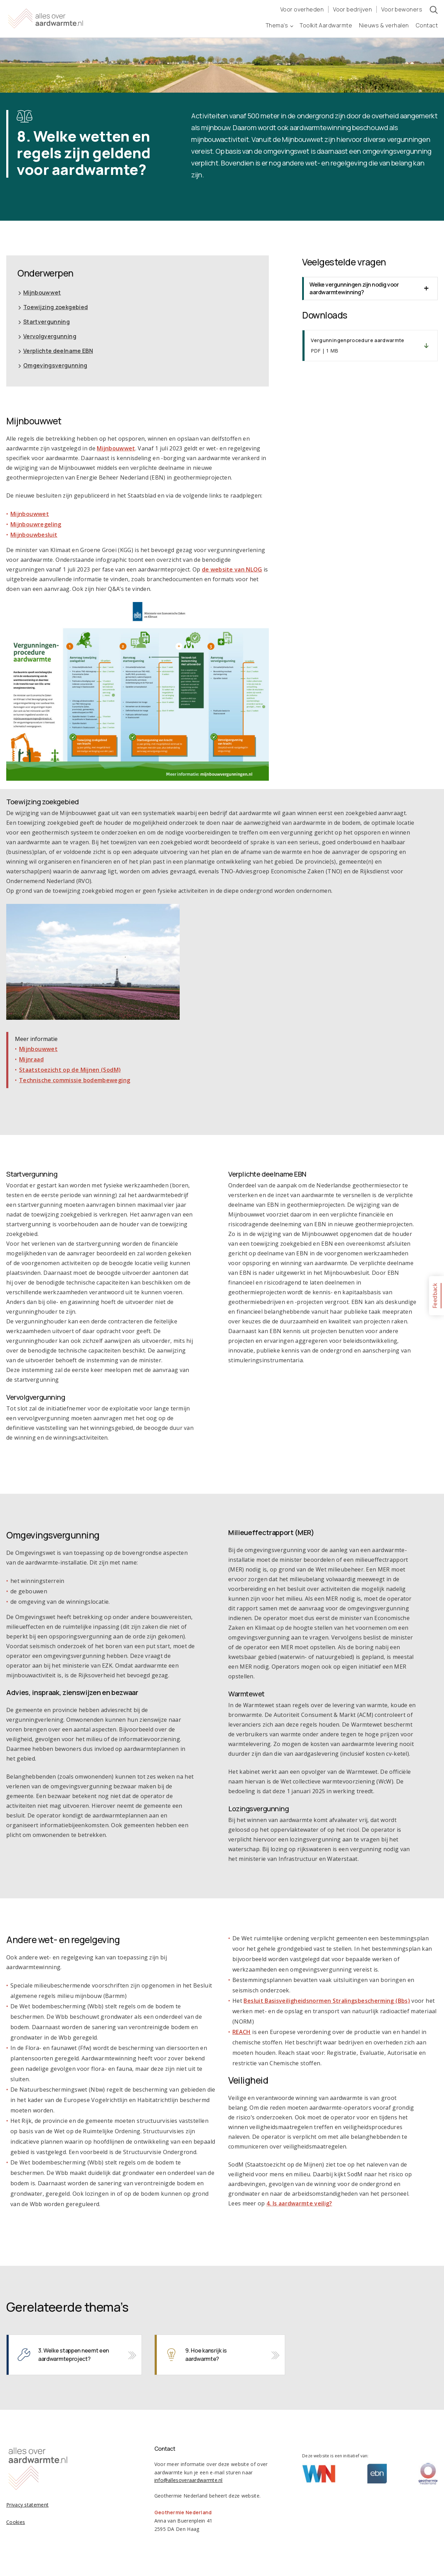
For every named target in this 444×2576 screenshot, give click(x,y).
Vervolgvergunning (49, 336)
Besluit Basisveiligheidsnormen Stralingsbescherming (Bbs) (327, 2001)
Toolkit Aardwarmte (326, 25)
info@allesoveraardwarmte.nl (188, 2480)
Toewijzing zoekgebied (55, 307)
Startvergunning (46, 321)
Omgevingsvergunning (55, 365)
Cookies (15, 2522)
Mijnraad (31, 1059)
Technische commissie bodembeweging (74, 1080)
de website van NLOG (232, 569)
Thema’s (279, 25)
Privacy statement (27, 2504)
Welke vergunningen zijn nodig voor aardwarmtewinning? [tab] (354, 288)
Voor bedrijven (352, 9)
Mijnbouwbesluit (33, 535)
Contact (427, 25)
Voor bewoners (401, 9)
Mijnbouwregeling (35, 524)
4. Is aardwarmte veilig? (299, 2203)
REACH (241, 2032)
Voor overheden (302, 9)
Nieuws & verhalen (384, 25)
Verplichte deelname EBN (58, 351)
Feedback (434, 1295)
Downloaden (370, 345)
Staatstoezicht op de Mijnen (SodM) (70, 1070)
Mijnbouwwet (42, 292)
